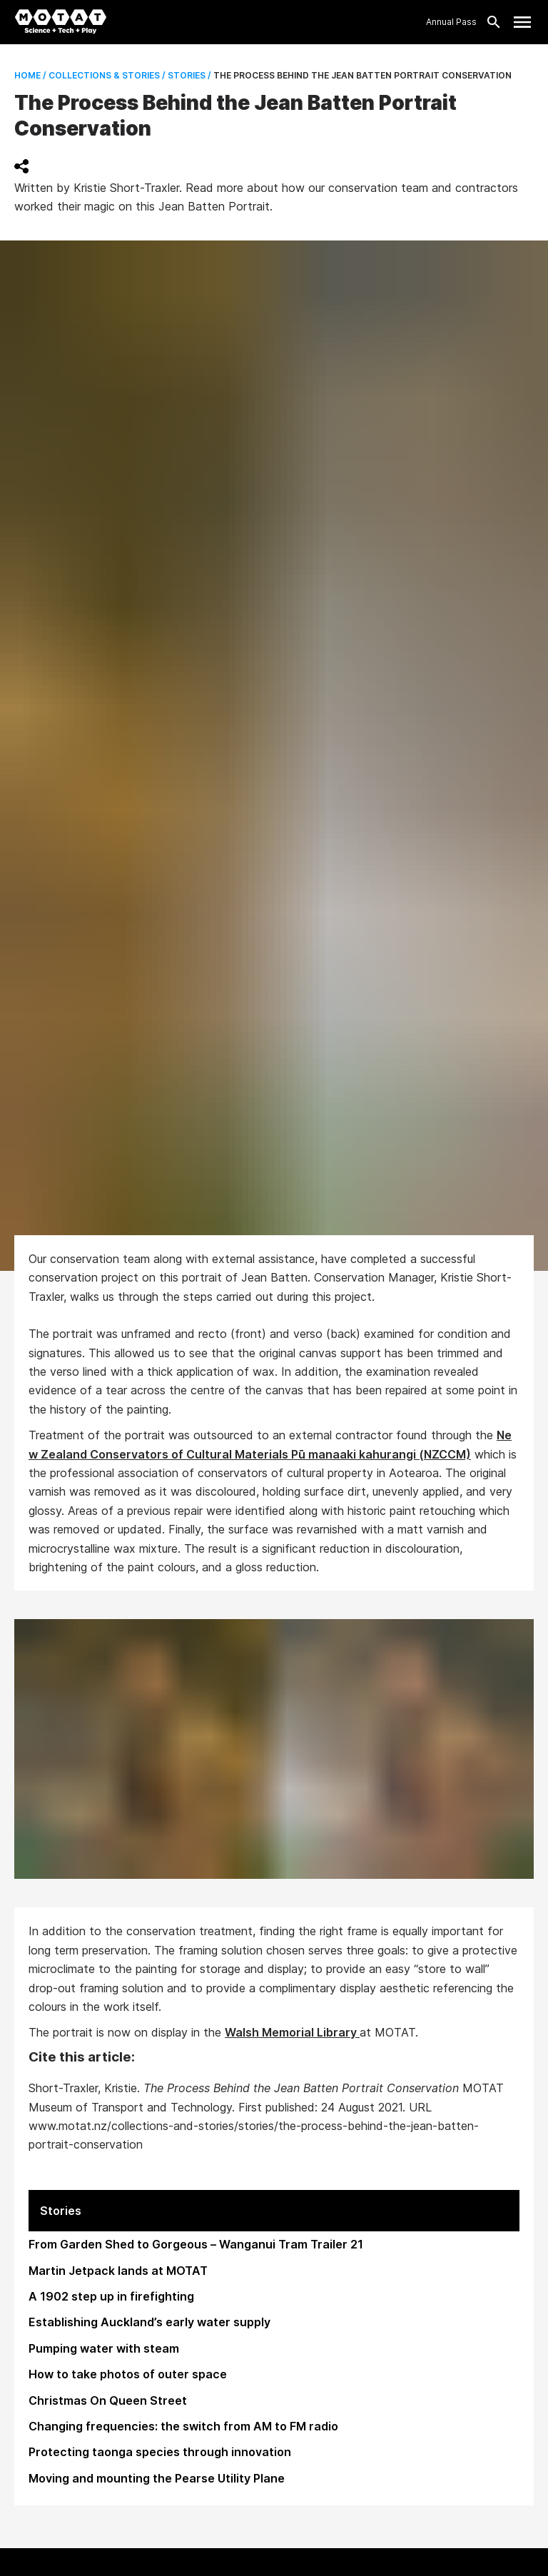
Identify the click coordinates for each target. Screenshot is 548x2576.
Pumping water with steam (104, 2348)
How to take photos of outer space (128, 2374)
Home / (30, 75)
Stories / (188, 75)
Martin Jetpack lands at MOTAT (118, 2270)
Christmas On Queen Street (108, 2400)
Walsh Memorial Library (292, 2032)
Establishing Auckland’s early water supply (149, 2322)
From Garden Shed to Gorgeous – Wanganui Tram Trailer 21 (196, 2244)
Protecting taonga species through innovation (160, 2452)
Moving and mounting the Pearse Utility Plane (157, 2478)
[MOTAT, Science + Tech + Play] (60, 21)
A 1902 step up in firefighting (111, 2296)
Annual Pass (451, 21)
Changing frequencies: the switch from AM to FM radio (183, 2426)
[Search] (489, 22)
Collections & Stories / (106, 75)
